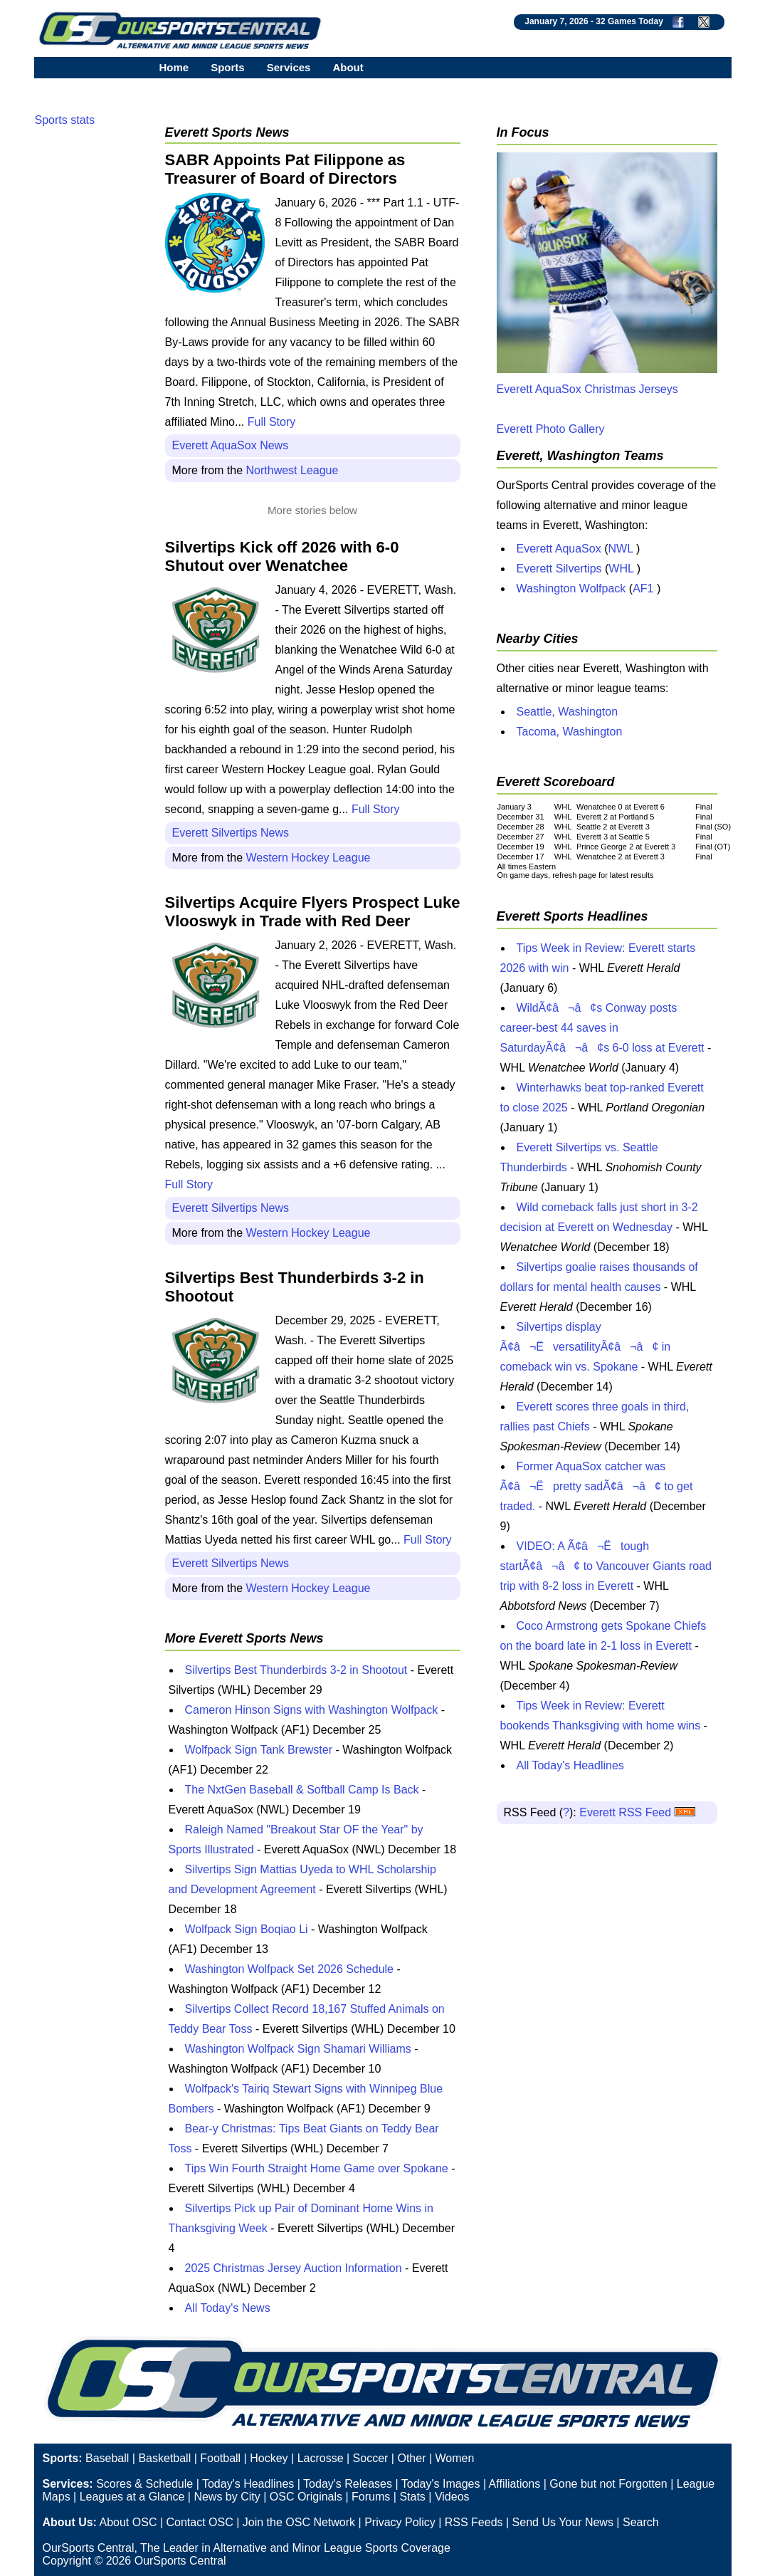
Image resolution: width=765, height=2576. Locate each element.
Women (455, 2458)
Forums (371, 2497)
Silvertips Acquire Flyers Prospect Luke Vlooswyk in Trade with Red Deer (312, 912)
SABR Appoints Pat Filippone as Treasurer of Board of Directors (285, 169)
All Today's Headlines (570, 1765)
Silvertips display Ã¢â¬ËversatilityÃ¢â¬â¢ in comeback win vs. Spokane (585, 1347)
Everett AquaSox (559, 549)
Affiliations (515, 2484)
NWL (620, 549)
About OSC (128, 2522)
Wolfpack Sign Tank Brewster (259, 1750)
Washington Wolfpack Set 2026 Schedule (289, 1969)
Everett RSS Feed (637, 1812)
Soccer (371, 2458)
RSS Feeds (474, 2522)
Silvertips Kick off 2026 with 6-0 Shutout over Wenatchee (282, 556)
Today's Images (440, 2484)
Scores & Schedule (144, 2484)
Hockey (268, 2458)
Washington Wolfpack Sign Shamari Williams (298, 2049)
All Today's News (227, 2308)
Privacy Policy (400, 2522)
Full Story (272, 422)
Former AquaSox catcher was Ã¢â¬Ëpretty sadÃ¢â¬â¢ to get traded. (596, 1486)
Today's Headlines (248, 2484)
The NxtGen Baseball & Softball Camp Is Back (302, 1790)
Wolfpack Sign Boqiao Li (246, 1929)
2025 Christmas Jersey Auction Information (293, 2268)
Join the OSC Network (299, 2522)
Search (641, 2522)
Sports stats (65, 120)
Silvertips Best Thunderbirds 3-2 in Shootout (296, 1670)
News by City (227, 2497)
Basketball (164, 2458)
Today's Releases (347, 2484)
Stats (412, 2497)
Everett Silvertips (559, 568)
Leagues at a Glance (132, 2497)
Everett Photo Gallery (551, 429)
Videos (452, 2497)
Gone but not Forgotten (608, 2484)
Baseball (107, 2458)
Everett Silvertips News (231, 833)
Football (220, 2458)
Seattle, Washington (567, 712)
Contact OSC (199, 2522)
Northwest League (292, 470)
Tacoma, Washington (570, 732)
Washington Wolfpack (571, 588)
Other (411, 2458)
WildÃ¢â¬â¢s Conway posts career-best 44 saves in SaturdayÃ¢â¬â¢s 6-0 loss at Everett (602, 1028)
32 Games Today (629, 21)
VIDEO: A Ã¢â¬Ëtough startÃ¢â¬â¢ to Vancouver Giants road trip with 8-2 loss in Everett (606, 1566)
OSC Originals (306, 2497)
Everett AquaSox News (230, 445)
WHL (620, 568)
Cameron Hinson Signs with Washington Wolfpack (311, 1710)
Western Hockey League (308, 858)
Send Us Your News (562, 2522)
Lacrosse (320, 2458)
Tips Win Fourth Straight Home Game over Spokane (316, 2168)
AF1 (643, 588)
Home (174, 67)
